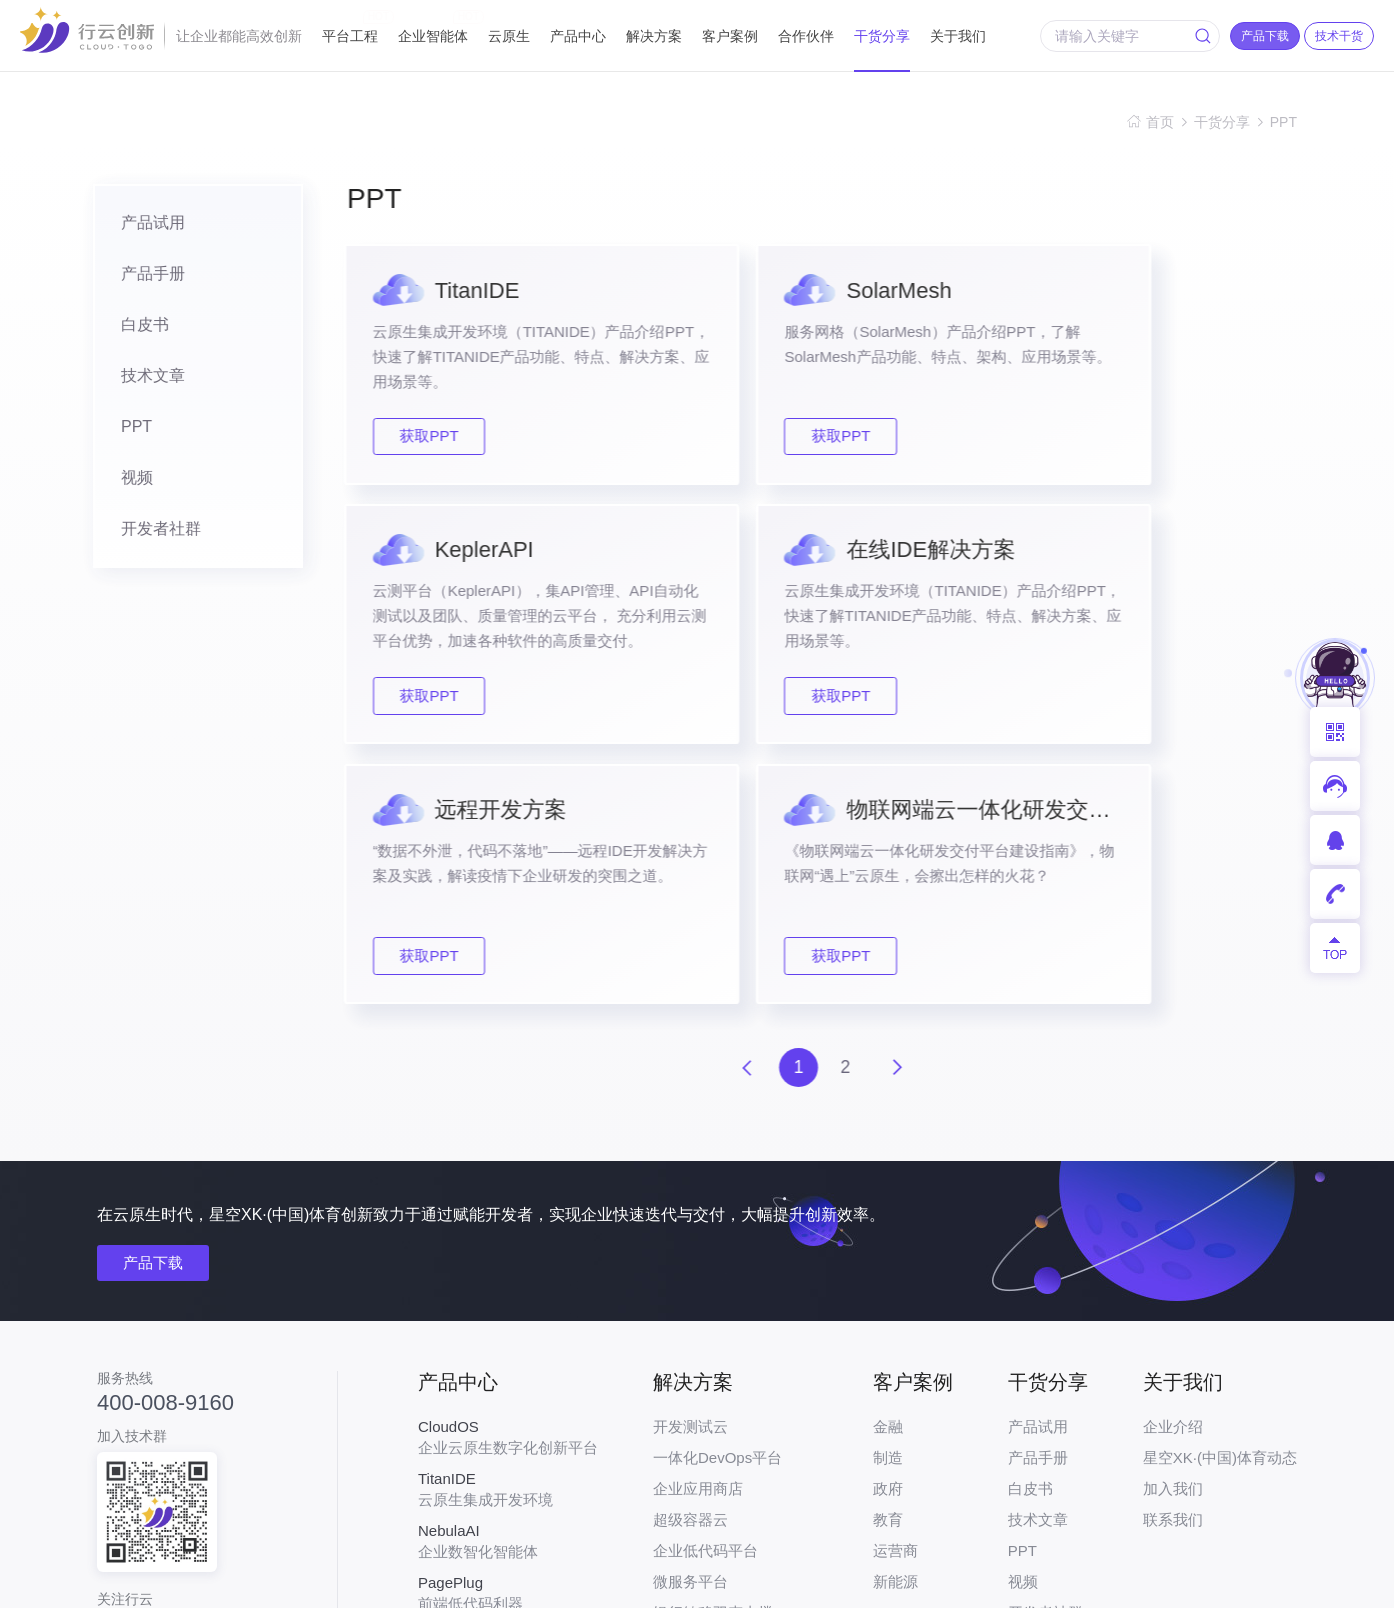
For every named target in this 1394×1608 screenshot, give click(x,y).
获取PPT (437, 437)
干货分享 (882, 36)
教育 (888, 1265)
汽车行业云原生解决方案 (735, 1420)
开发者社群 (147, 535)
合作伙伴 (806, 36)
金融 (888, 1172)
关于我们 (958, 36)
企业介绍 (1173, 1172)
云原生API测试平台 (508, 1443)
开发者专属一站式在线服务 (508, 1495)
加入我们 (1173, 1234)
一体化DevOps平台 (717, 1203)
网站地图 (1269, 1579)
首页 (1160, 122)
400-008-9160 (165, 1148)
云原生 (509, 36)
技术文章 (139, 379)
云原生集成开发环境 (508, 1235)
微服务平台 (690, 1327)
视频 (123, 483)
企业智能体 (433, 27)
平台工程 (350, 27)
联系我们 (1173, 1265)
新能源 (895, 1327)
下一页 (903, 813)
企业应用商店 (698, 1234)
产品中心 (578, 36)
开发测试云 (690, 1172)
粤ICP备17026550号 (629, 1579)
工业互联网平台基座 (720, 1389)
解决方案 (654, 36)
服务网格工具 (508, 1391)
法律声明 (1183, 1579)
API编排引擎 (695, 1513)
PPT (1283, 122)
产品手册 (139, 275)
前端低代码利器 (508, 1339)
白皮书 (131, 327)
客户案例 (730, 36)
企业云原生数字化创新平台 (508, 1183)
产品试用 (139, 223)
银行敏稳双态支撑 (713, 1358)
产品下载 (155, 1008)
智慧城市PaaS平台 (716, 1482)
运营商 (895, 1296)
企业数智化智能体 (508, 1287)
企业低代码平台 (705, 1296)
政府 (888, 1234)
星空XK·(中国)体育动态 (1220, 1203)
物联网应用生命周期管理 (735, 1451)
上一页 (747, 813)
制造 (888, 1203)
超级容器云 (690, 1265)
